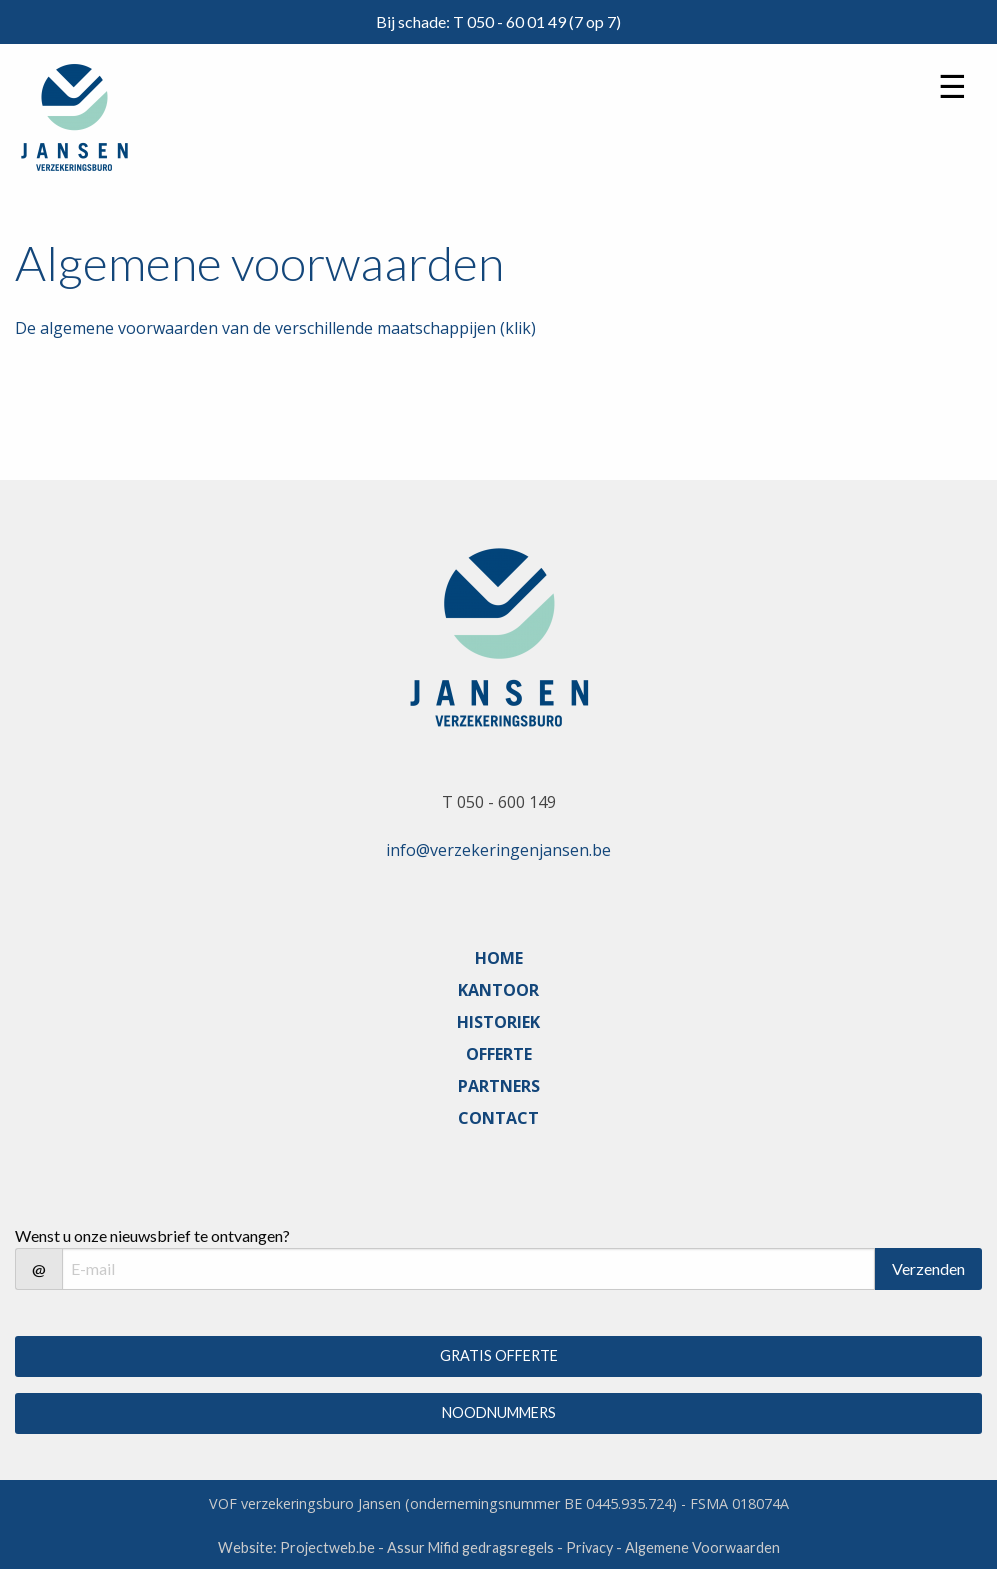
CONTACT (498, 1118)
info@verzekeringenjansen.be (498, 850)
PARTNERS (499, 1086)
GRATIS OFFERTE (499, 1355)
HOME (499, 958)
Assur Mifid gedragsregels (470, 1547)
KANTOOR (498, 990)
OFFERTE (499, 1054)
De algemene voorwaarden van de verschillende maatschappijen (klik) (275, 328)
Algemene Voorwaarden (702, 1547)
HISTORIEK (498, 1022)
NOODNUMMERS (499, 1412)
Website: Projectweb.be (296, 1547)
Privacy (589, 1547)
